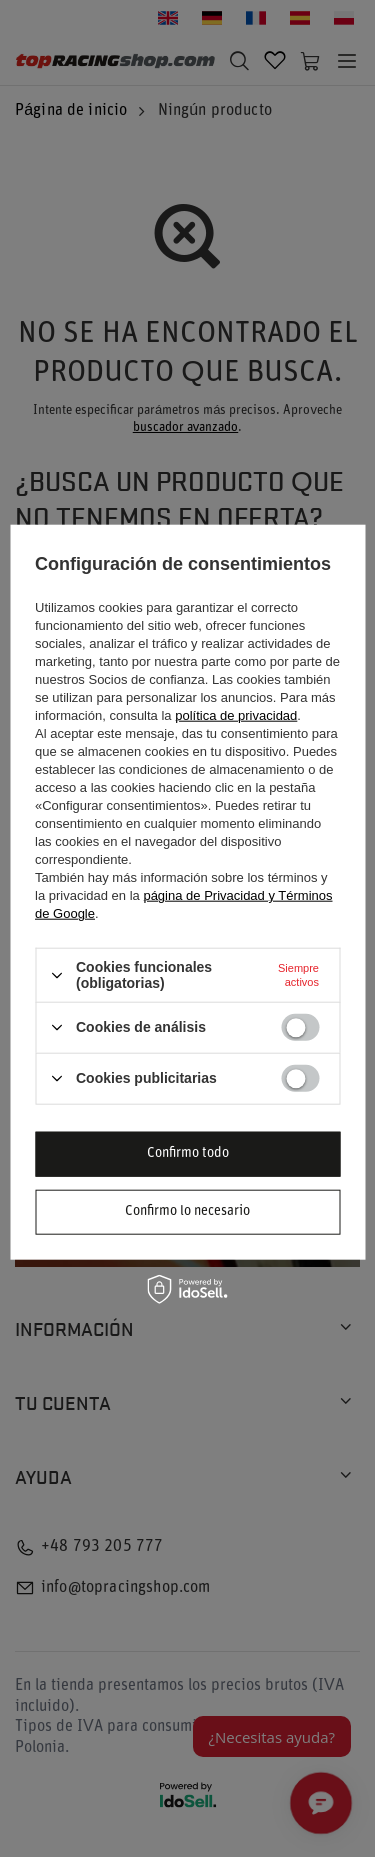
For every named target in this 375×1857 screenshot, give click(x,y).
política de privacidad (236, 715)
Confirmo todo (188, 1153)
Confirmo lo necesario (187, 1211)
